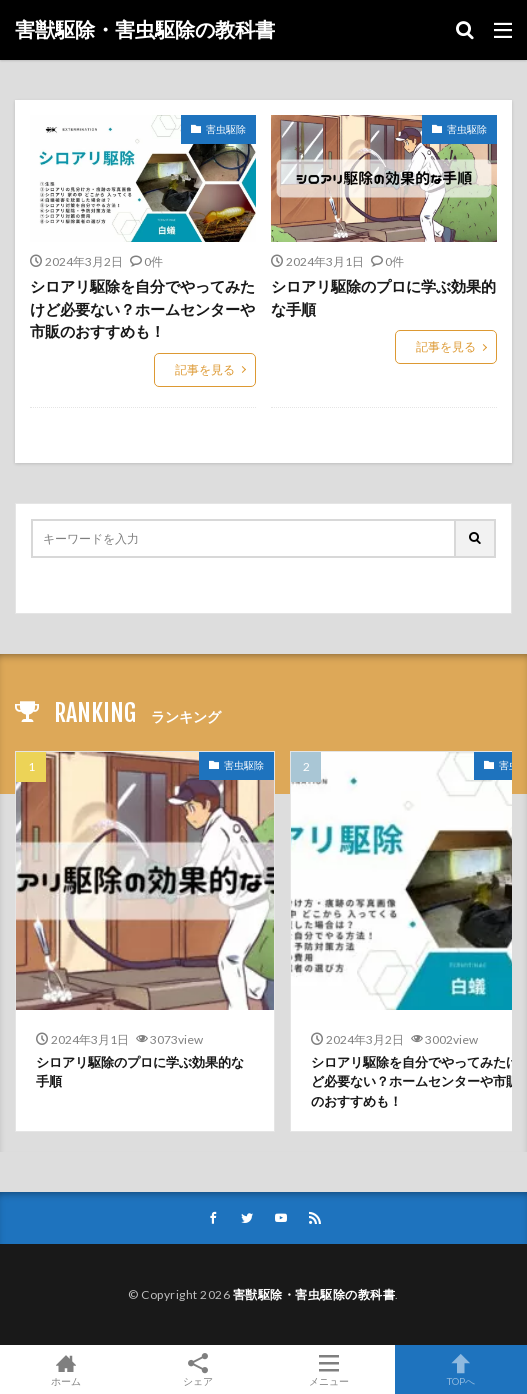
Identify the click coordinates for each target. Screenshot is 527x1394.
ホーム (66, 1369)
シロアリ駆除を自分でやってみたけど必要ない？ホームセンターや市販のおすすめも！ (142, 308)
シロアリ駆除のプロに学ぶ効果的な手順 (383, 297)
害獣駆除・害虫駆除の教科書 (145, 30)
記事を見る (205, 369)
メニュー (330, 1369)
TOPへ (461, 1369)
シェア (198, 1370)
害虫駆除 (226, 129)
